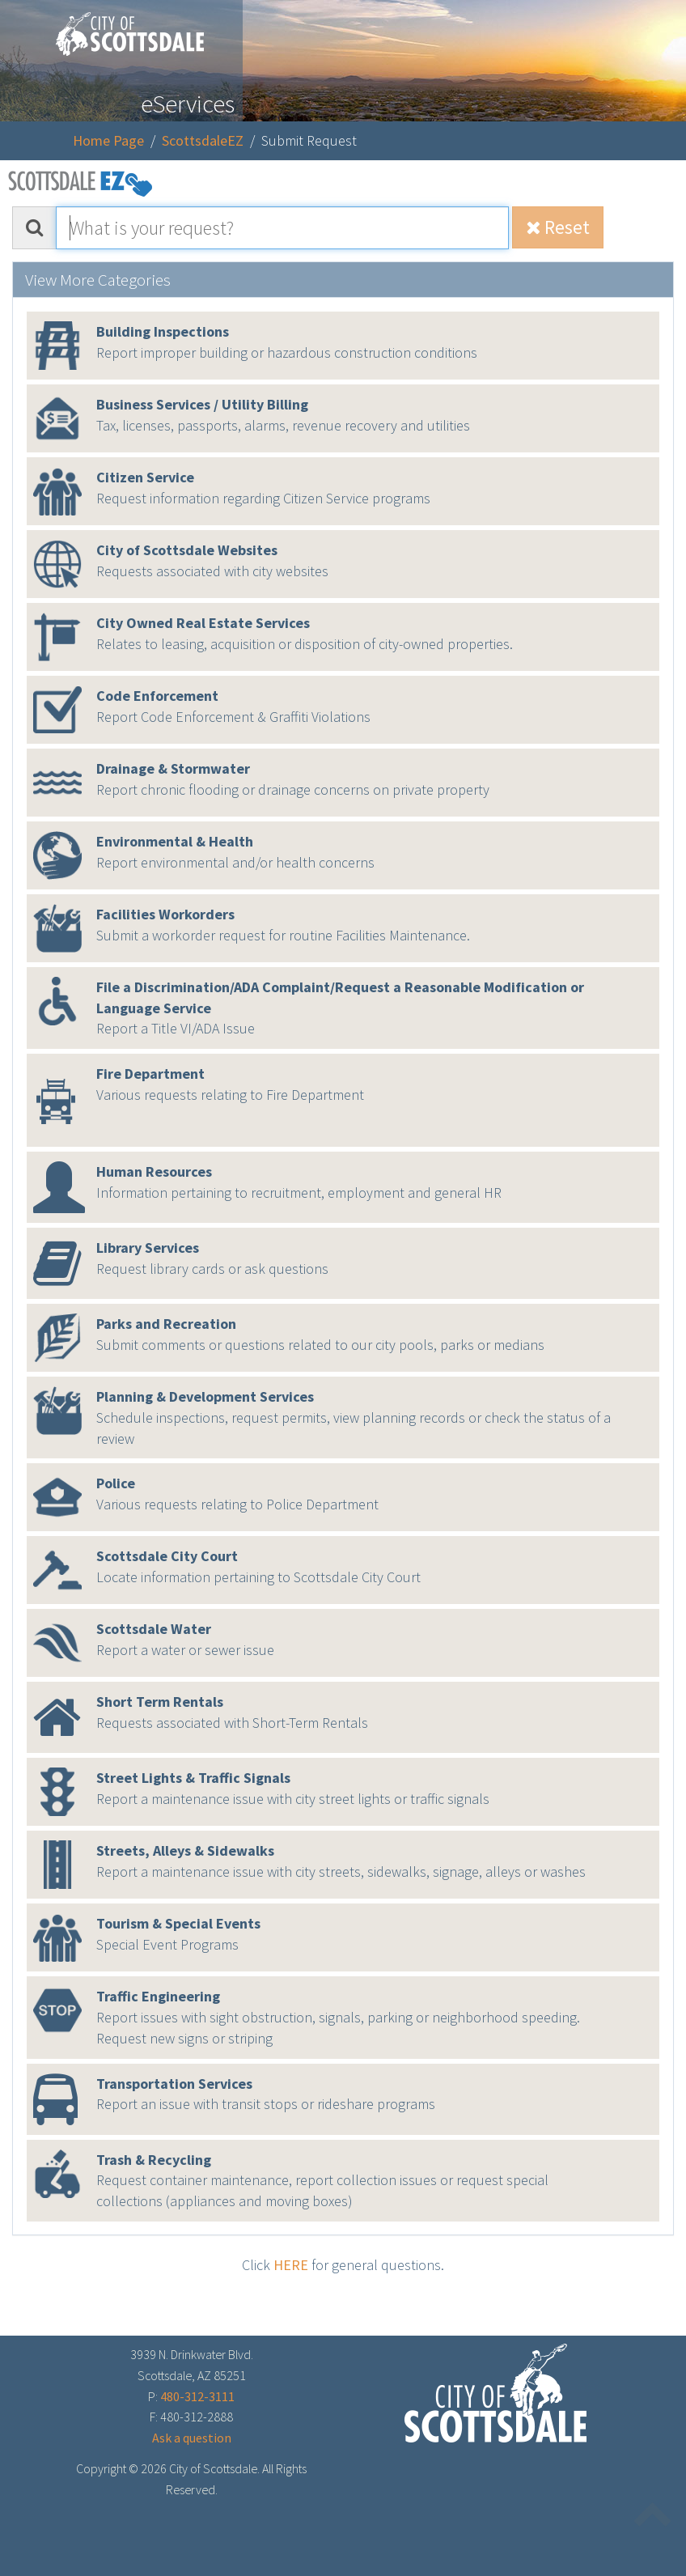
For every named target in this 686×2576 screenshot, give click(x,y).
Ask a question (191, 2438)
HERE (290, 2265)
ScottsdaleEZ (202, 140)
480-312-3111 (197, 2396)
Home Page (108, 140)
